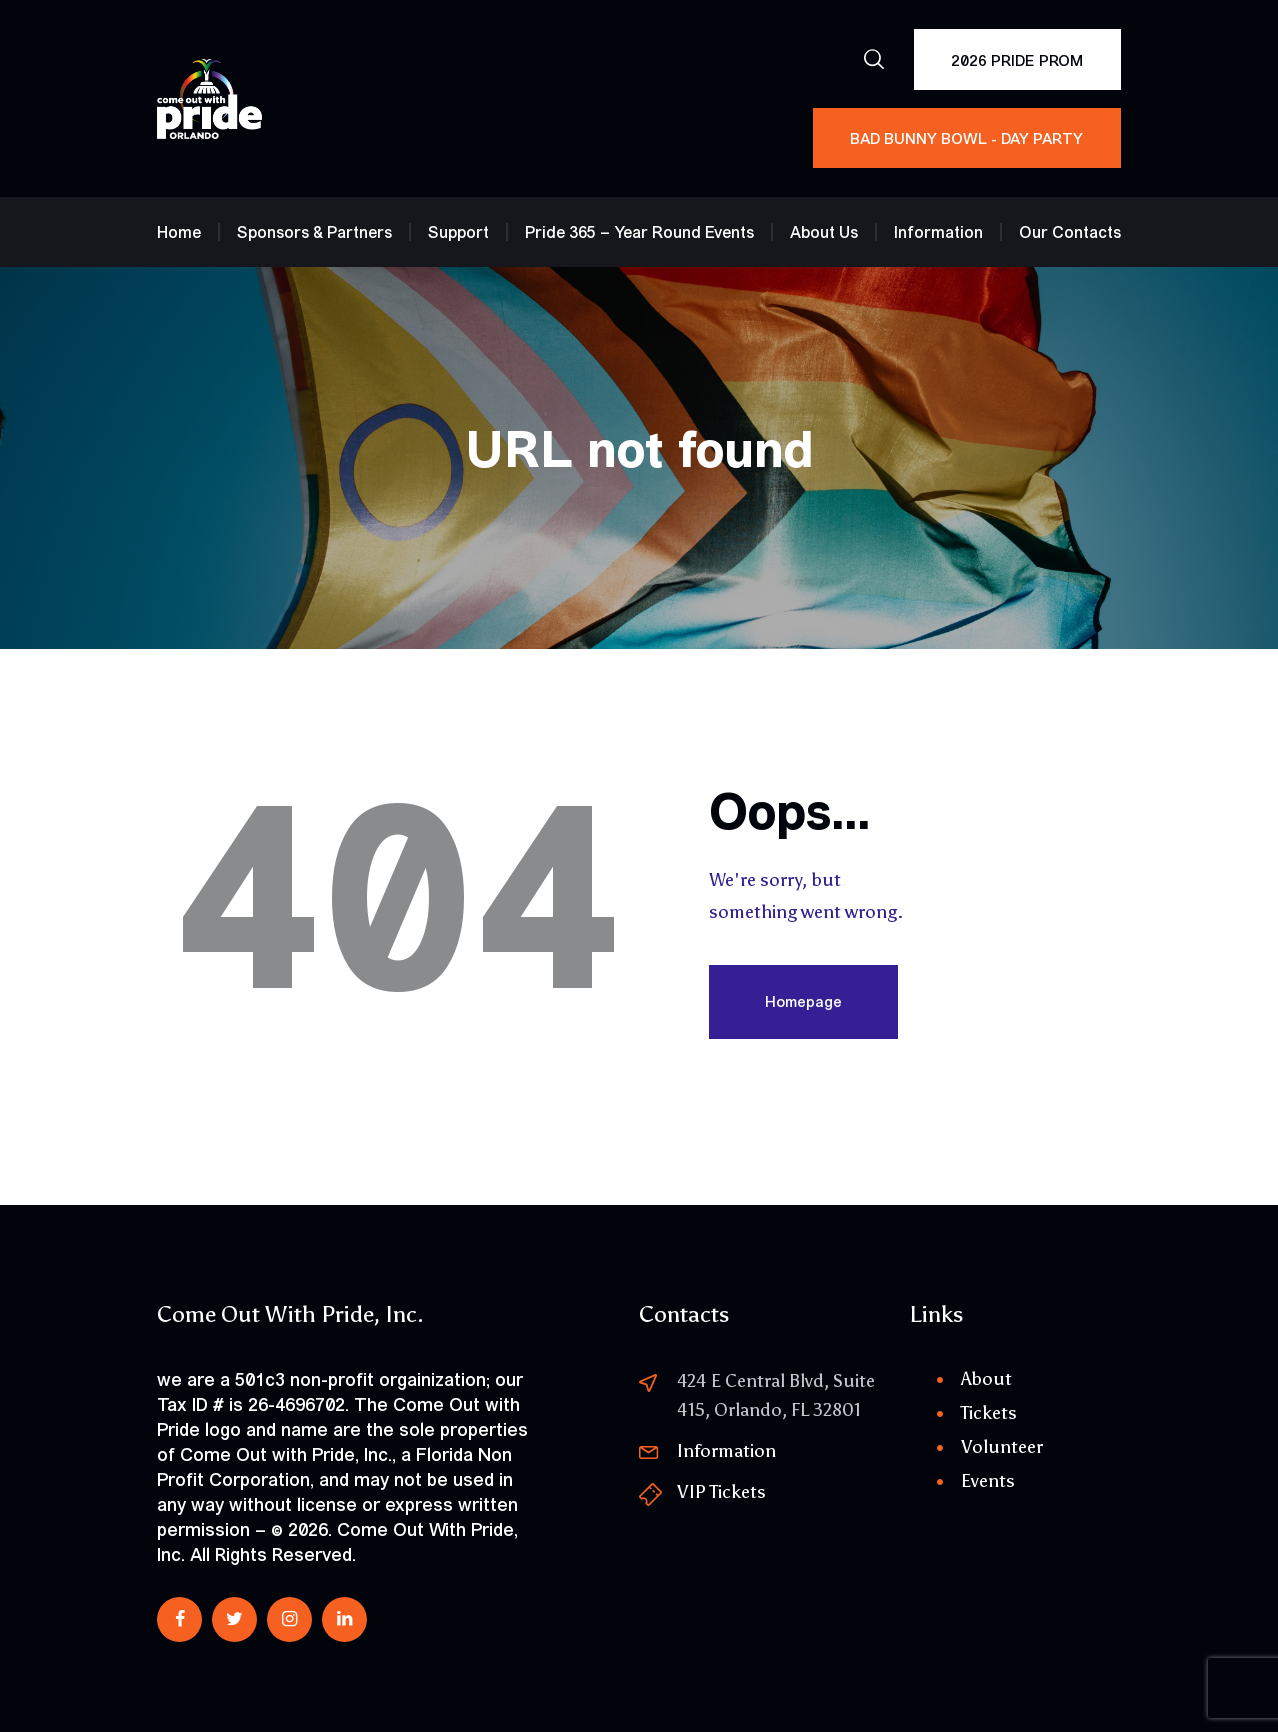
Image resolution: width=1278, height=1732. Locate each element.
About (986, 1379)
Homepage (803, 1001)
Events (988, 1481)
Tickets (989, 1413)
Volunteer (1002, 1447)
